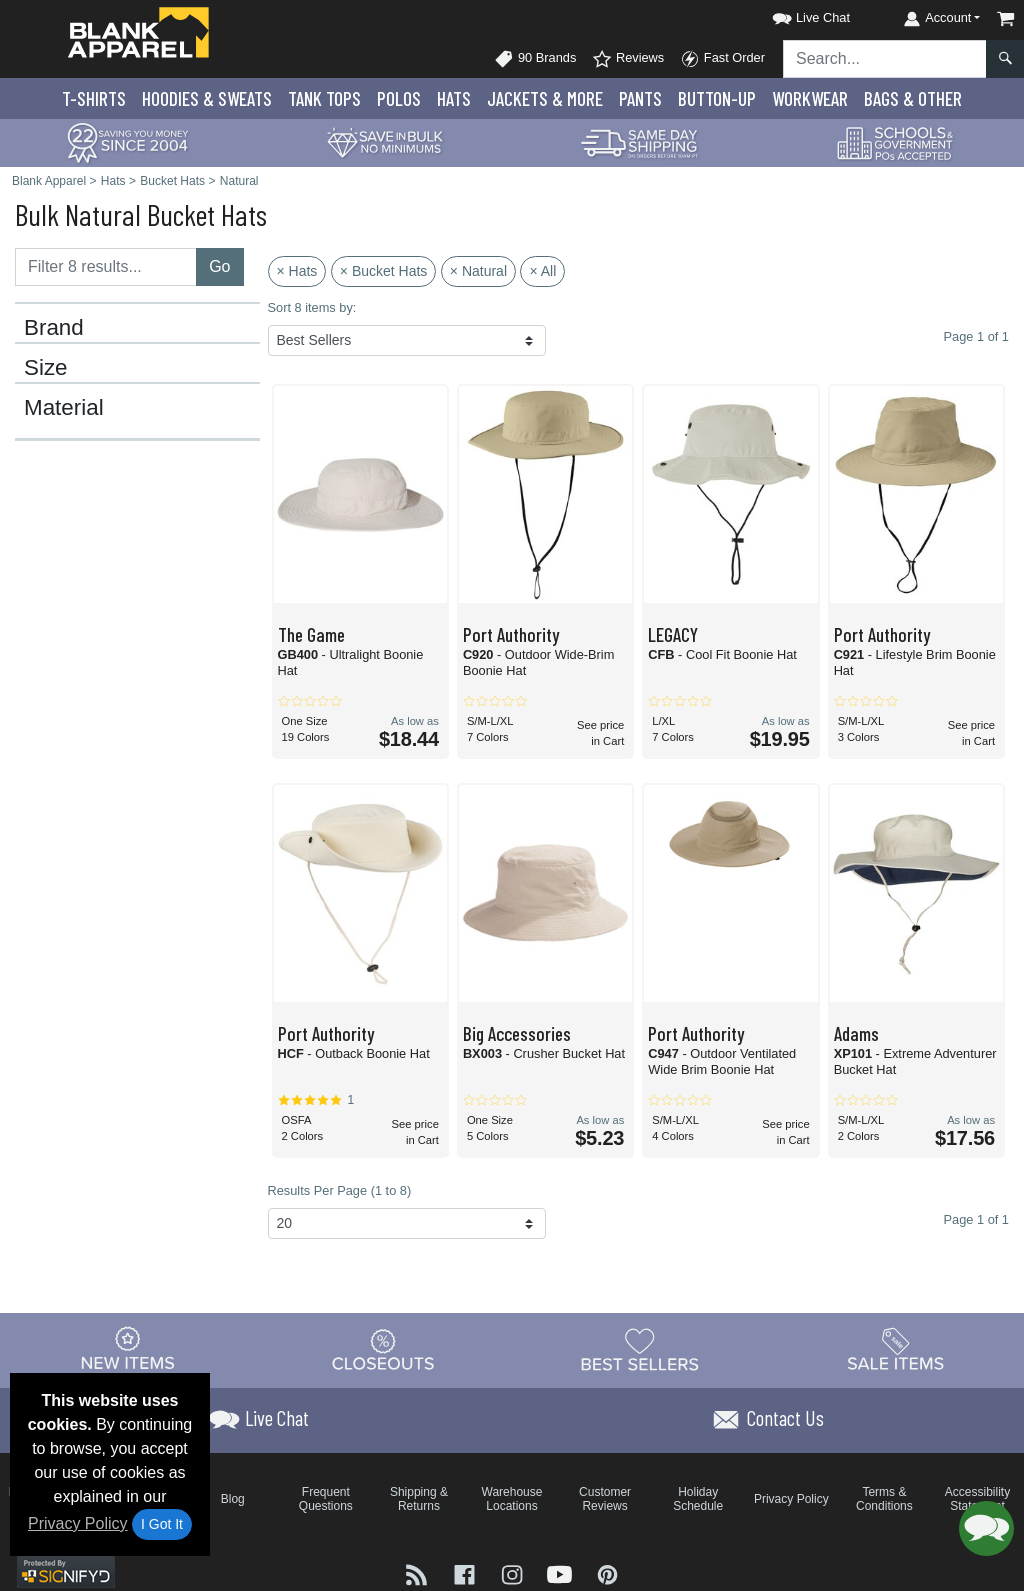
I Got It (162, 1524)
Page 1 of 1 (976, 1219)
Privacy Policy (78, 1523)
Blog (233, 1499)
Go (219, 266)
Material (64, 408)
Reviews (628, 59)
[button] (793, 14)
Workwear (810, 98)
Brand (54, 328)
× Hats (297, 271)
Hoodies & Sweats (207, 98)
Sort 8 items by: (312, 307)
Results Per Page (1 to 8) (340, 1190)
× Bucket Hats (384, 271)
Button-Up (717, 98)
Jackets (545, 98)
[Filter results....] (106, 267)
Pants (640, 98)
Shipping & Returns (419, 1499)
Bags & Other (913, 98)
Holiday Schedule (698, 1499)
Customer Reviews (605, 1499)
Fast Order (722, 59)
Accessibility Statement (977, 1499)
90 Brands (535, 59)
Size (46, 368)
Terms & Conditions (884, 1499)
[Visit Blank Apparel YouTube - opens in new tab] (562, 1573)
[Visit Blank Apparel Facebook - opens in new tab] (467, 1573)
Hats (454, 98)
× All (542, 271)
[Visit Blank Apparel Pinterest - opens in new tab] (607, 1573)
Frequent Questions (326, 1499)
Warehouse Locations (512, 1499)
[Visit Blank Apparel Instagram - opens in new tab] (514, 1573)
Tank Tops (324, 98)
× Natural (478, 271)
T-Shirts (94, 98)
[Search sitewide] (885, 59)
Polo (399, 98)
